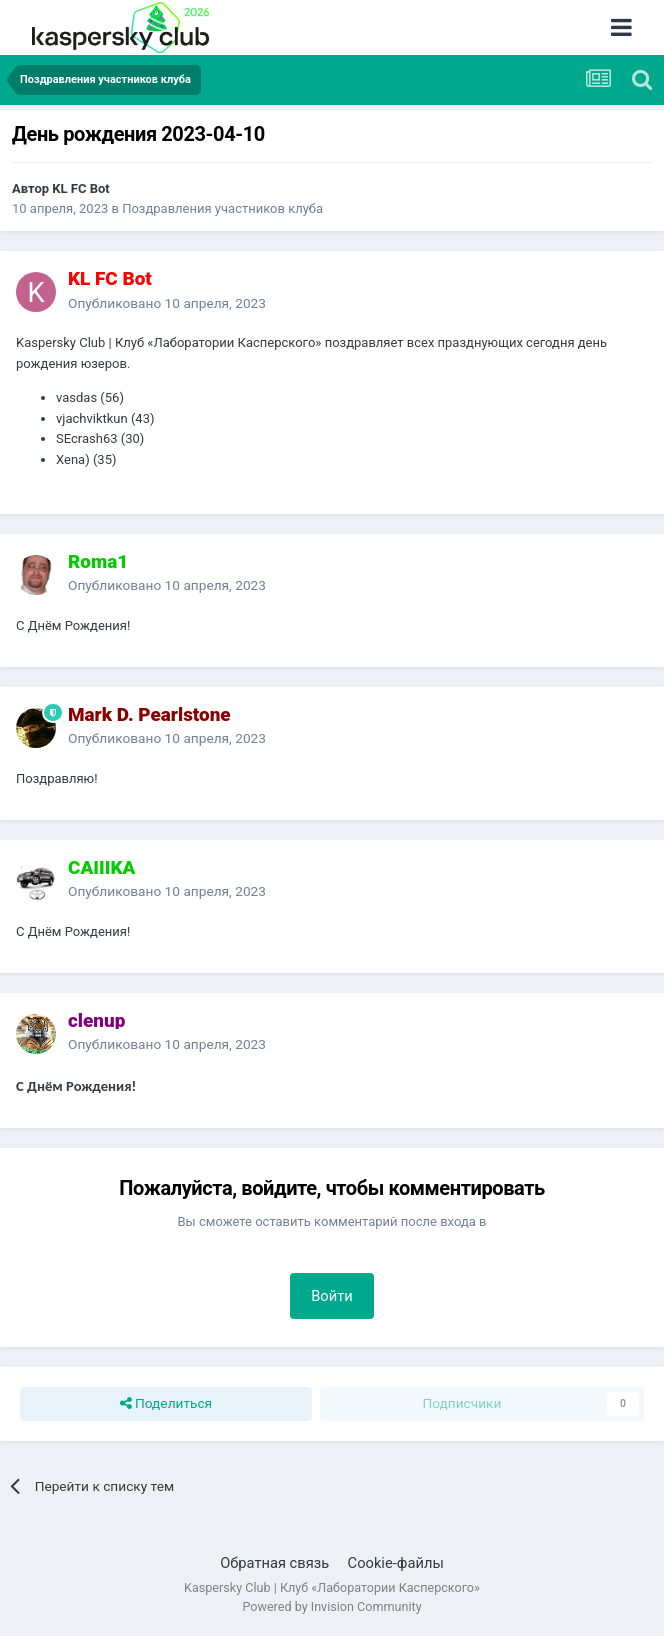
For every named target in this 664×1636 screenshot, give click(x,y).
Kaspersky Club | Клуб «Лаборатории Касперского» (332, 1587)
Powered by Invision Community (331, 1606)
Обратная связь (274, 1563)
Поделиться (166, 1404)
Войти (332, 1296)
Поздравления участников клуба (222, 208)
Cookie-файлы (396, 1563)
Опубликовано (167, 303)
